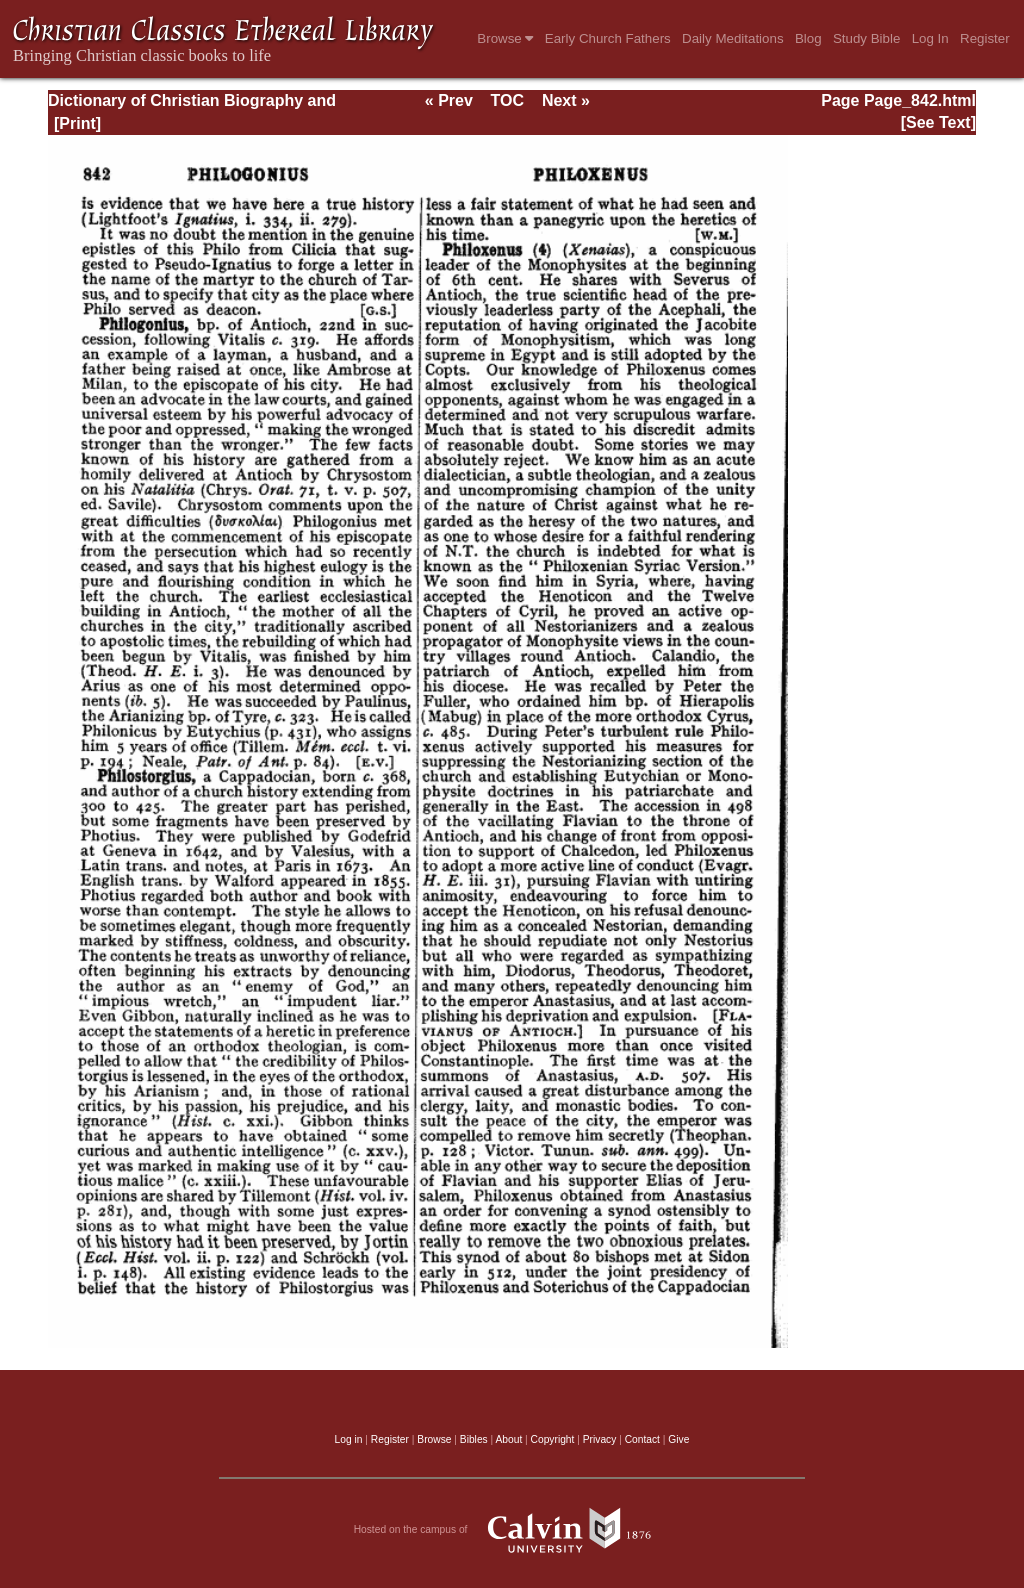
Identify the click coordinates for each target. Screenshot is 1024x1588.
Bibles (474, 1439)
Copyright (553, 1439)
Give (678, 1439)
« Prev (449, 100)
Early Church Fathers (608, 38)
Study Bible (866, 38)
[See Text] (938, 122)
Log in (349, 1439)
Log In (930, 38)
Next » (566, 100)
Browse (505, 38)
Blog (808, 38)
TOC (507, 100)
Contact (642, 1439)
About (508, 1439)
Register (985, 38)
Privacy (600, 1439)
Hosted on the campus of (512, 1530)
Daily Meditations (732, 38)
